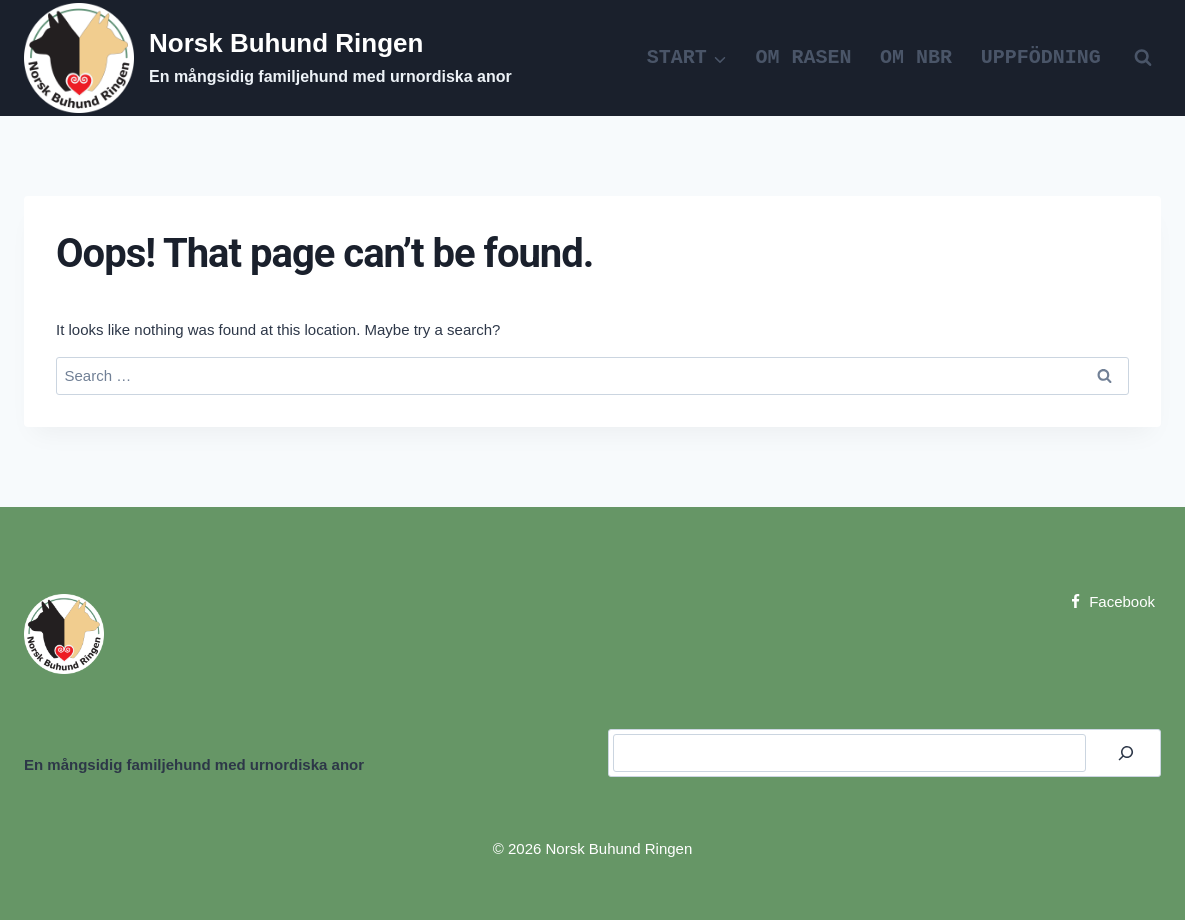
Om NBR (916, 57)
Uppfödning (1041, 57)
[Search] (1126, 753)
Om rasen (804, 57)
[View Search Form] (1143, 58)
